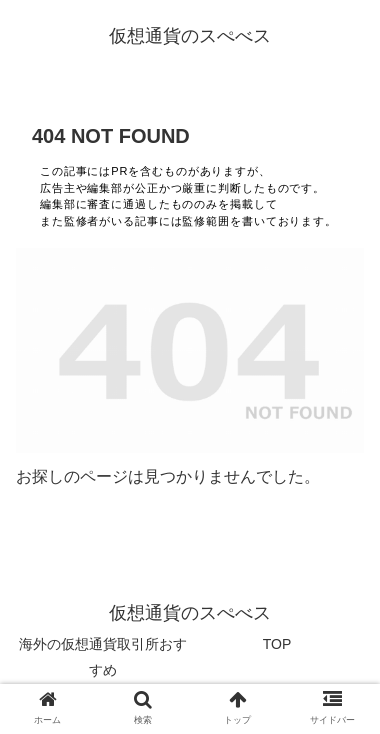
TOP (277, 644)
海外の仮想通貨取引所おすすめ (103, 656)
